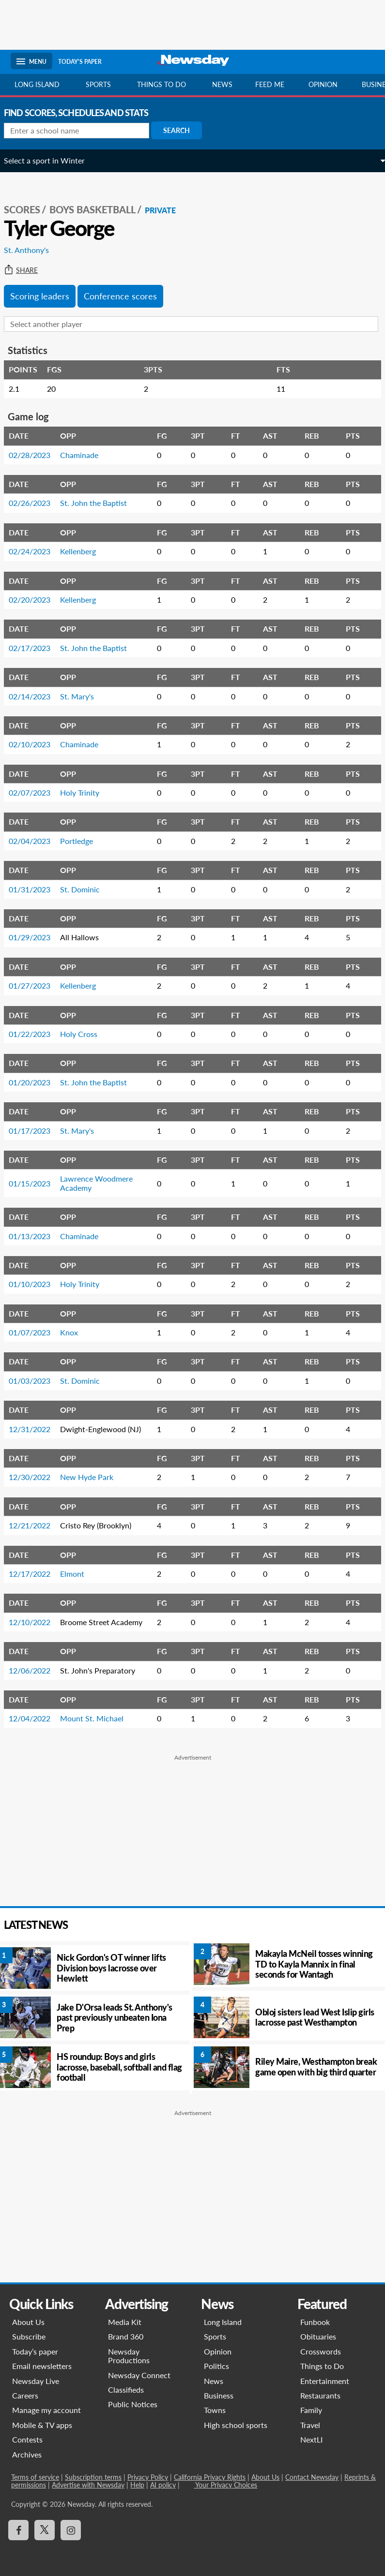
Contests (27, 2439)
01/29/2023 (36, 937)
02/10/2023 (36, 744)
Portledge (83, 840)
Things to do (161, 84)
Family (311, 2409)
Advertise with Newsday (87, 2485)
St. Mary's (84, 696)
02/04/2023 (36, 840)
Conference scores (127, 296)
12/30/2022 (36, 1476)
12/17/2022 (36, 1573)
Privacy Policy (147, 2477)
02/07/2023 (36, 792)
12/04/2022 (36, 1718)
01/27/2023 (36, 985)
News (222, 84)
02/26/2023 (36, 502)
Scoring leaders (46, 296)
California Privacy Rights (209, 2477)
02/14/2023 (36, 696)
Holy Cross (85, 1033)
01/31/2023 (36, 889)
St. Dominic (87, 889)
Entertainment (324, 2380)
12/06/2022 (36, 1670)
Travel (310, 2424)
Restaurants (320, 2395)
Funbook (315, 2321)
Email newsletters (41, 2365)
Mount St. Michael (98, 1718)
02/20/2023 (36, 599)
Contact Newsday (311, 2477)
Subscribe (28, 2336)
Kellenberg (85, 551)
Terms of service (35, 2477)
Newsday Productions (129, 2356)
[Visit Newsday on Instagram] (70, 2530)
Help (137, 2485)
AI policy (162, 2485)
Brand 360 (125, 2336)
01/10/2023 (36, 1283)
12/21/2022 (36, 1525)
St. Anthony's (33, 249)
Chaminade (86, 454)
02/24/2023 (36, 551)
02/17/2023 (36, 647)
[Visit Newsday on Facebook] (18, 2530)
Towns (215, 2409)
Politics (217, 2365)
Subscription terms (92, 2477)
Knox (76, 1332)
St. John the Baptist (100, 502)
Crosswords (320, 2351)
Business (219, 2395)
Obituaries (318, 2336)
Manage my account (46, 2409)
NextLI (311, 2439)
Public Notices (132, 2404)
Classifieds (126, 2389)
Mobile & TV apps (42, 2424)
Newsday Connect (139, 2375)
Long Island (37, 84)
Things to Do (322, 2365)
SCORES (29, 209)
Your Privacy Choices (225, 2485)
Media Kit (124, 2321)
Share (28, 270)
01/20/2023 (36, 1082)
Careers (25, 2395)
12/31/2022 (36, 1429)
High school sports (236, 2424)
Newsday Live (35, 2380)
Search (183, 130)
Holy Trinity (86, 792)
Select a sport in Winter (51, 160)
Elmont (79, 1573)
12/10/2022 (36, 1622)
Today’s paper (35, 2351)
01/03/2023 (36, 1380)
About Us (28, 2321)
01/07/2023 (36, 1332)
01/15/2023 (36, 1183)
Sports (98, 84)
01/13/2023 (36, 1236)
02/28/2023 (36, 454)
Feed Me (269, 84)
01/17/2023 (36, 1130)
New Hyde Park (93, 1476)
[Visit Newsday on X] (44, 2530)
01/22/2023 (36, 1033)
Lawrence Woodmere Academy (103, 1183)
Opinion (323, 84)
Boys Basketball (99, 209)
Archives (26, 2454)
